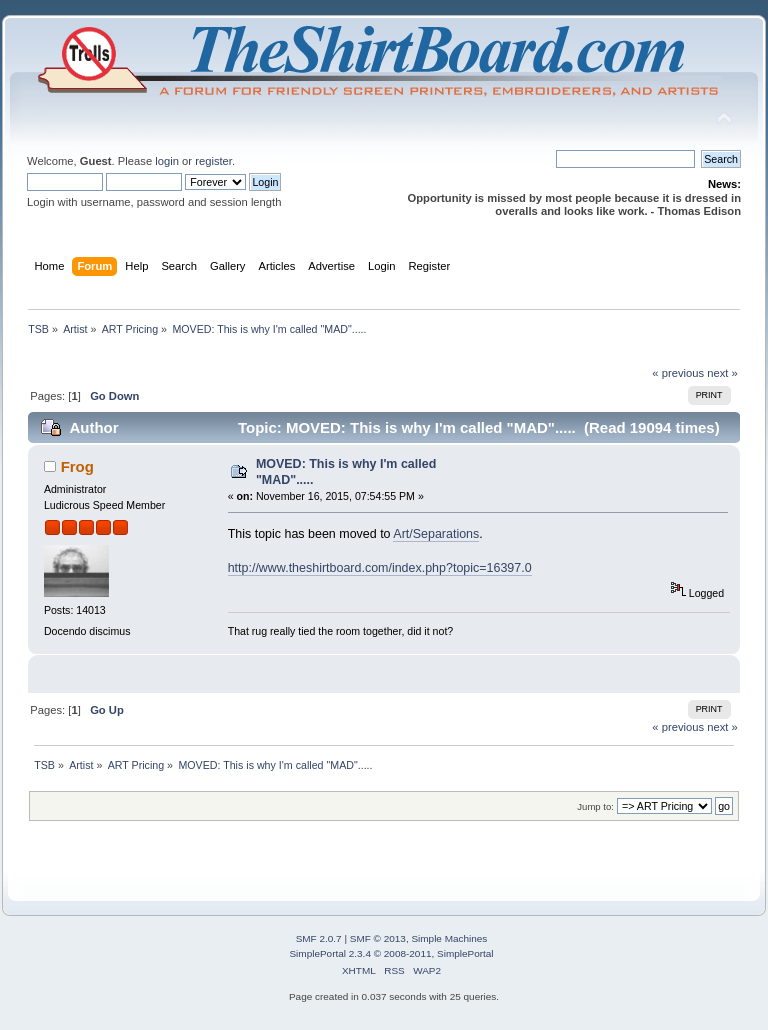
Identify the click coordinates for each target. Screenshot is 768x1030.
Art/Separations (436, 534)
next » (722, 373)
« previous (678, 373)
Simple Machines (449, 938)
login (167, 161)
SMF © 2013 (378, 938)
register (213, 161)
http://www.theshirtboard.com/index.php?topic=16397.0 (380, 568)
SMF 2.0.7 (319, 938)
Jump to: (595, 806)
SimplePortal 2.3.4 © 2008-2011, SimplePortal (391, 953)
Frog (77, 466)
